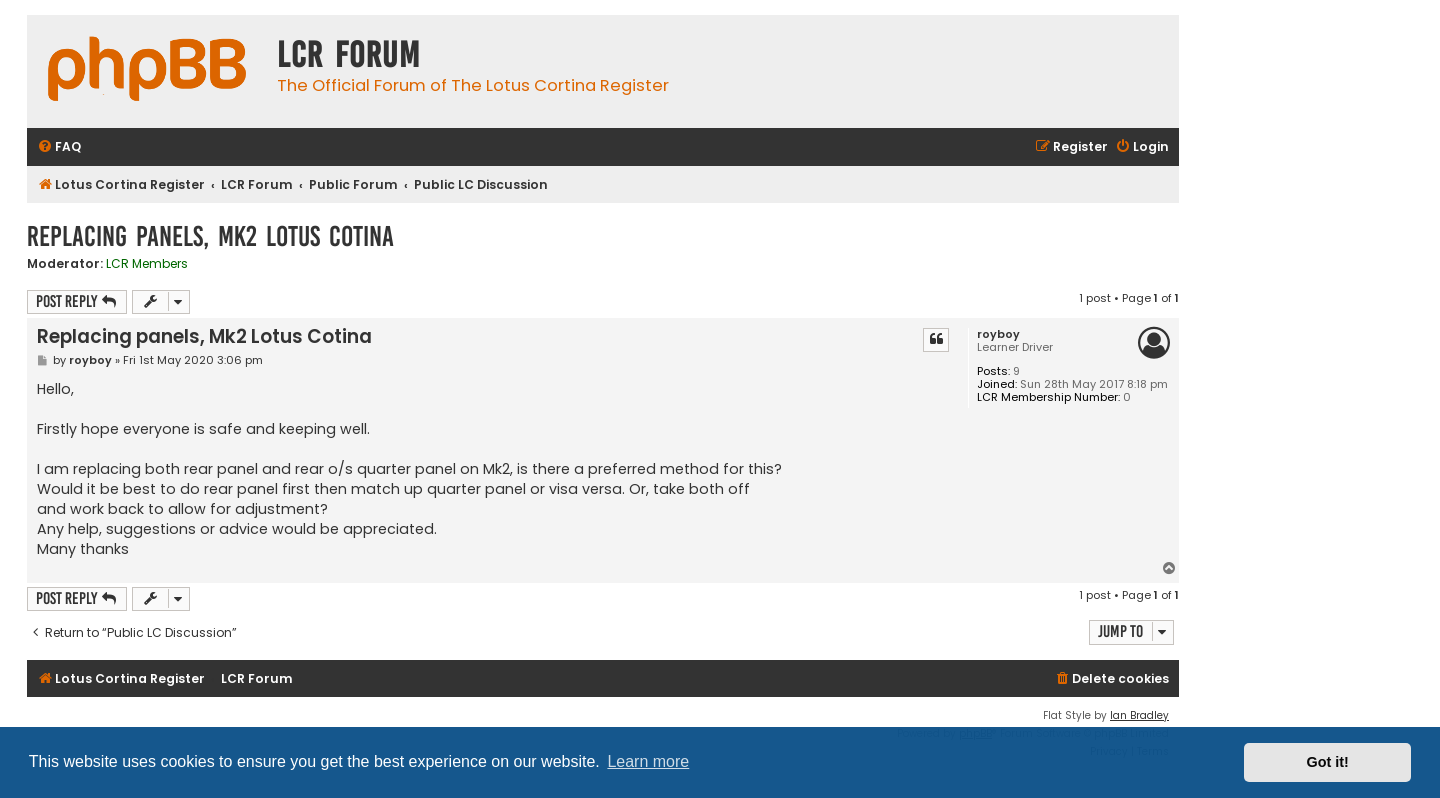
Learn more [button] (648, 761)
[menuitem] (59, 147)
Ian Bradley (1139, 715)
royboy (998, 334)
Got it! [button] (1328, 762)
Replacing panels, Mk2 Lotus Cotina (210, 236)
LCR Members (147, 264)
